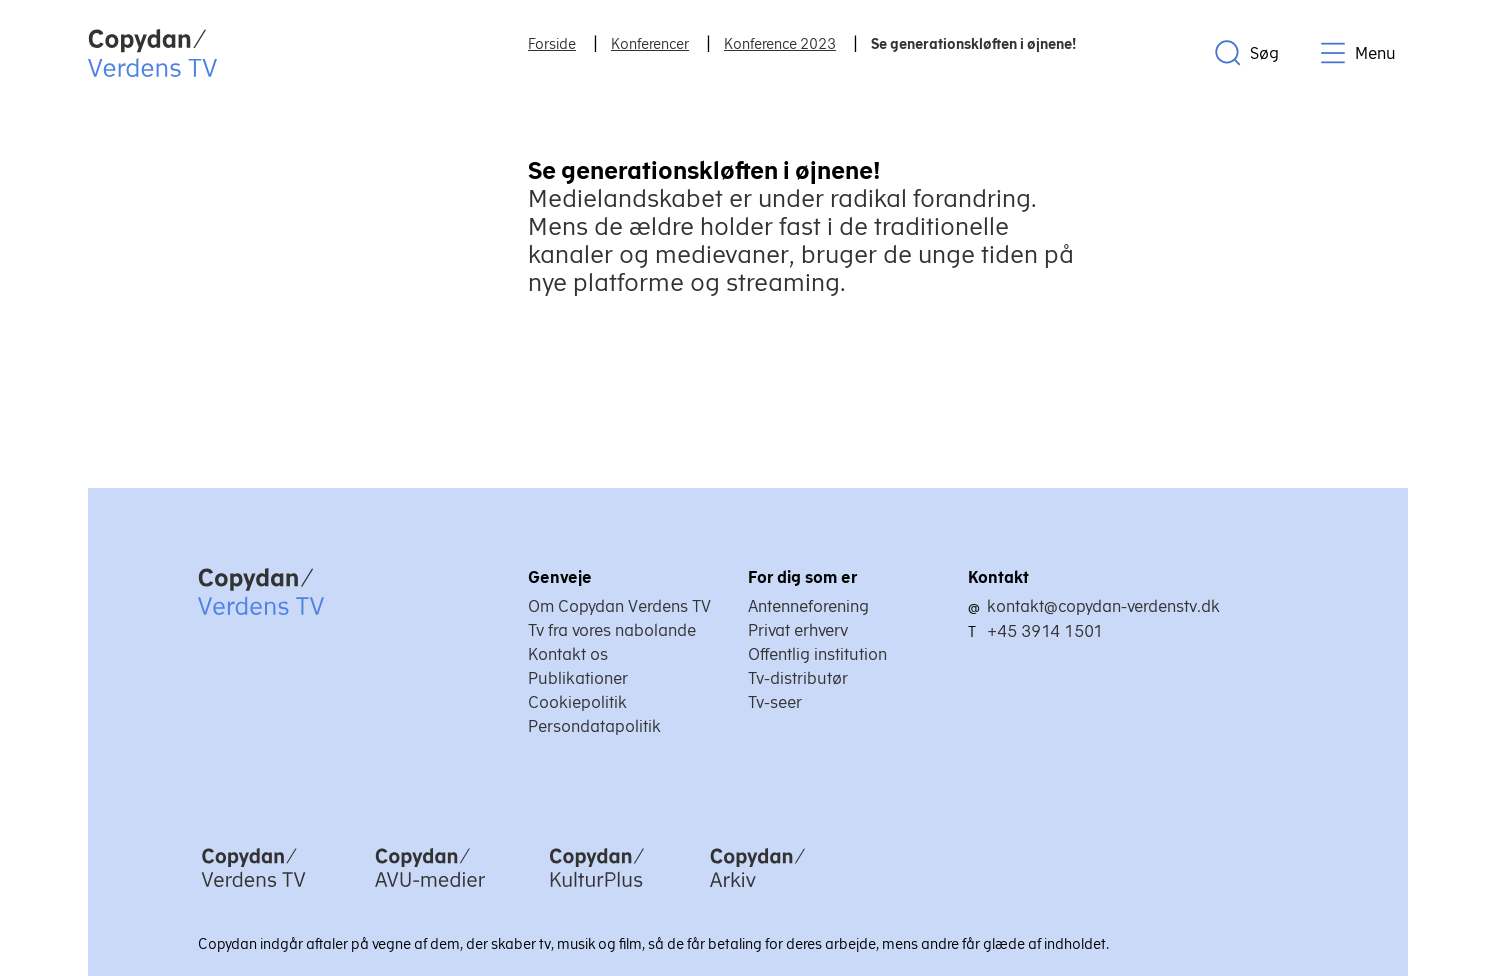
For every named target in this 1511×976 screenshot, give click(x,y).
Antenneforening (808, 606)
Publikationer (578, 678)
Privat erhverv (798, 630)
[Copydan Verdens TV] (253, 889)
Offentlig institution (817, 654)
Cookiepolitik (577, 702)
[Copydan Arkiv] (757, 889)
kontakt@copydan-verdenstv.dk (1103, 606)
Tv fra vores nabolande (612, 630)
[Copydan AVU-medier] (430, 889)
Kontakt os (568, 654)
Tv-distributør (798, 678)
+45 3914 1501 (1045, 631)
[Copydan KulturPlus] (597, 889)
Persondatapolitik (594, 726)
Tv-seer (775, 702)
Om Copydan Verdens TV (619, 606)
